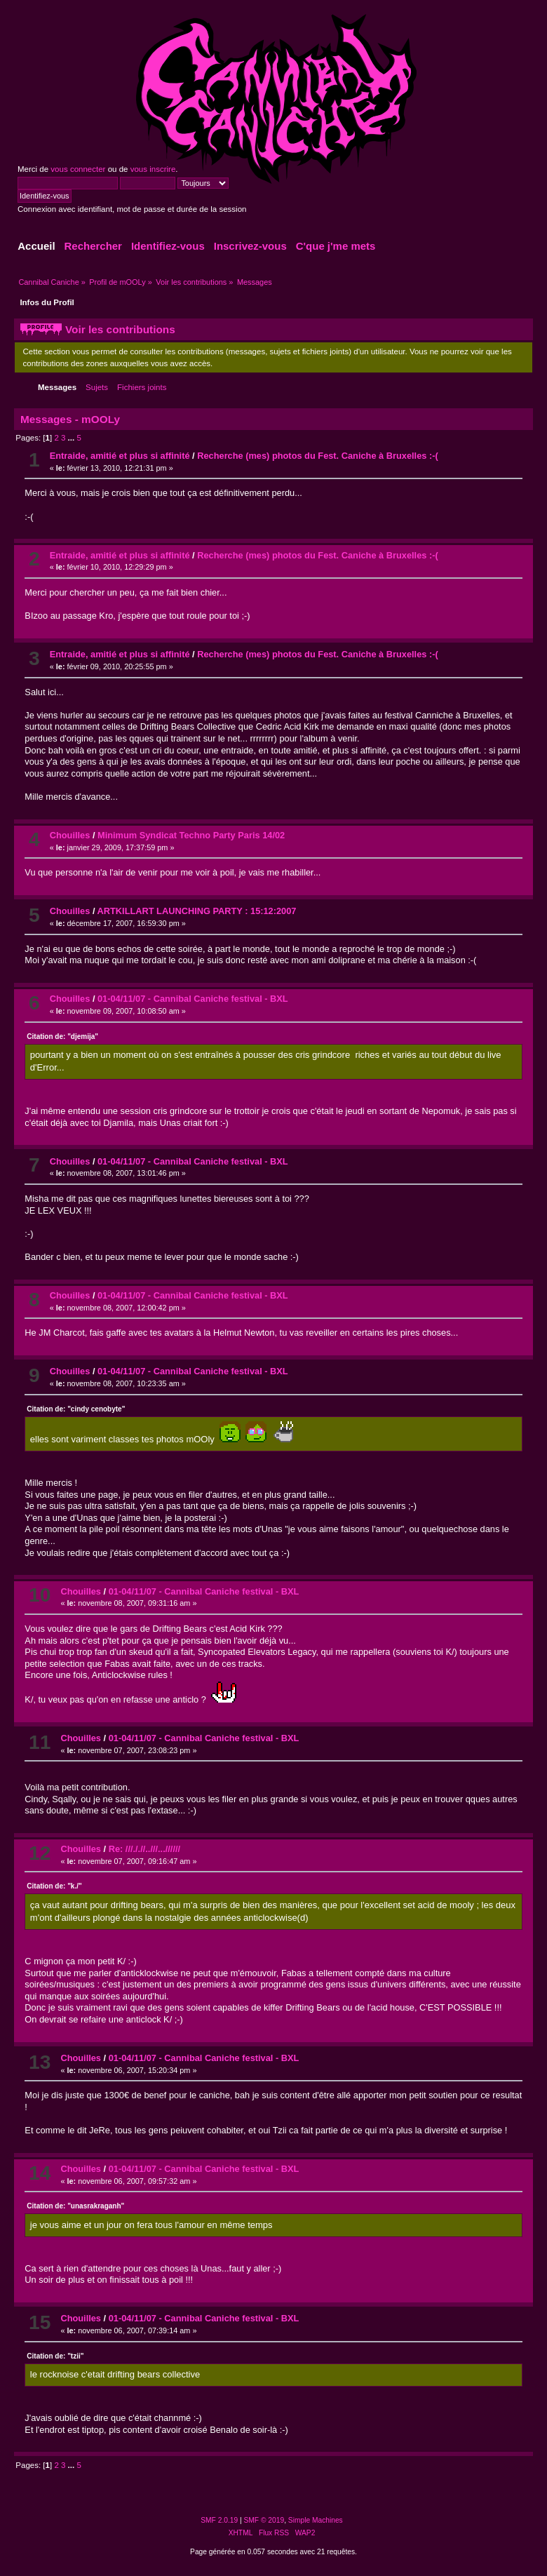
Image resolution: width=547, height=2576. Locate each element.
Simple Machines (315, 2520)
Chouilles (70, 835)
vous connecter (77, 169)
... (72, 438)
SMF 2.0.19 (219, 2520)
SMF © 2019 (264, 2520)
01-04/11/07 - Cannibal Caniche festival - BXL (192, 998)
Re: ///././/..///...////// (144, 1849)
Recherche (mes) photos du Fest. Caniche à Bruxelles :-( (317, 455)
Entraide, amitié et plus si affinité (120, 455)
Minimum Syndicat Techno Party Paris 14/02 (191, 835)
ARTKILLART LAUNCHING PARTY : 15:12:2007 (197, 911)
